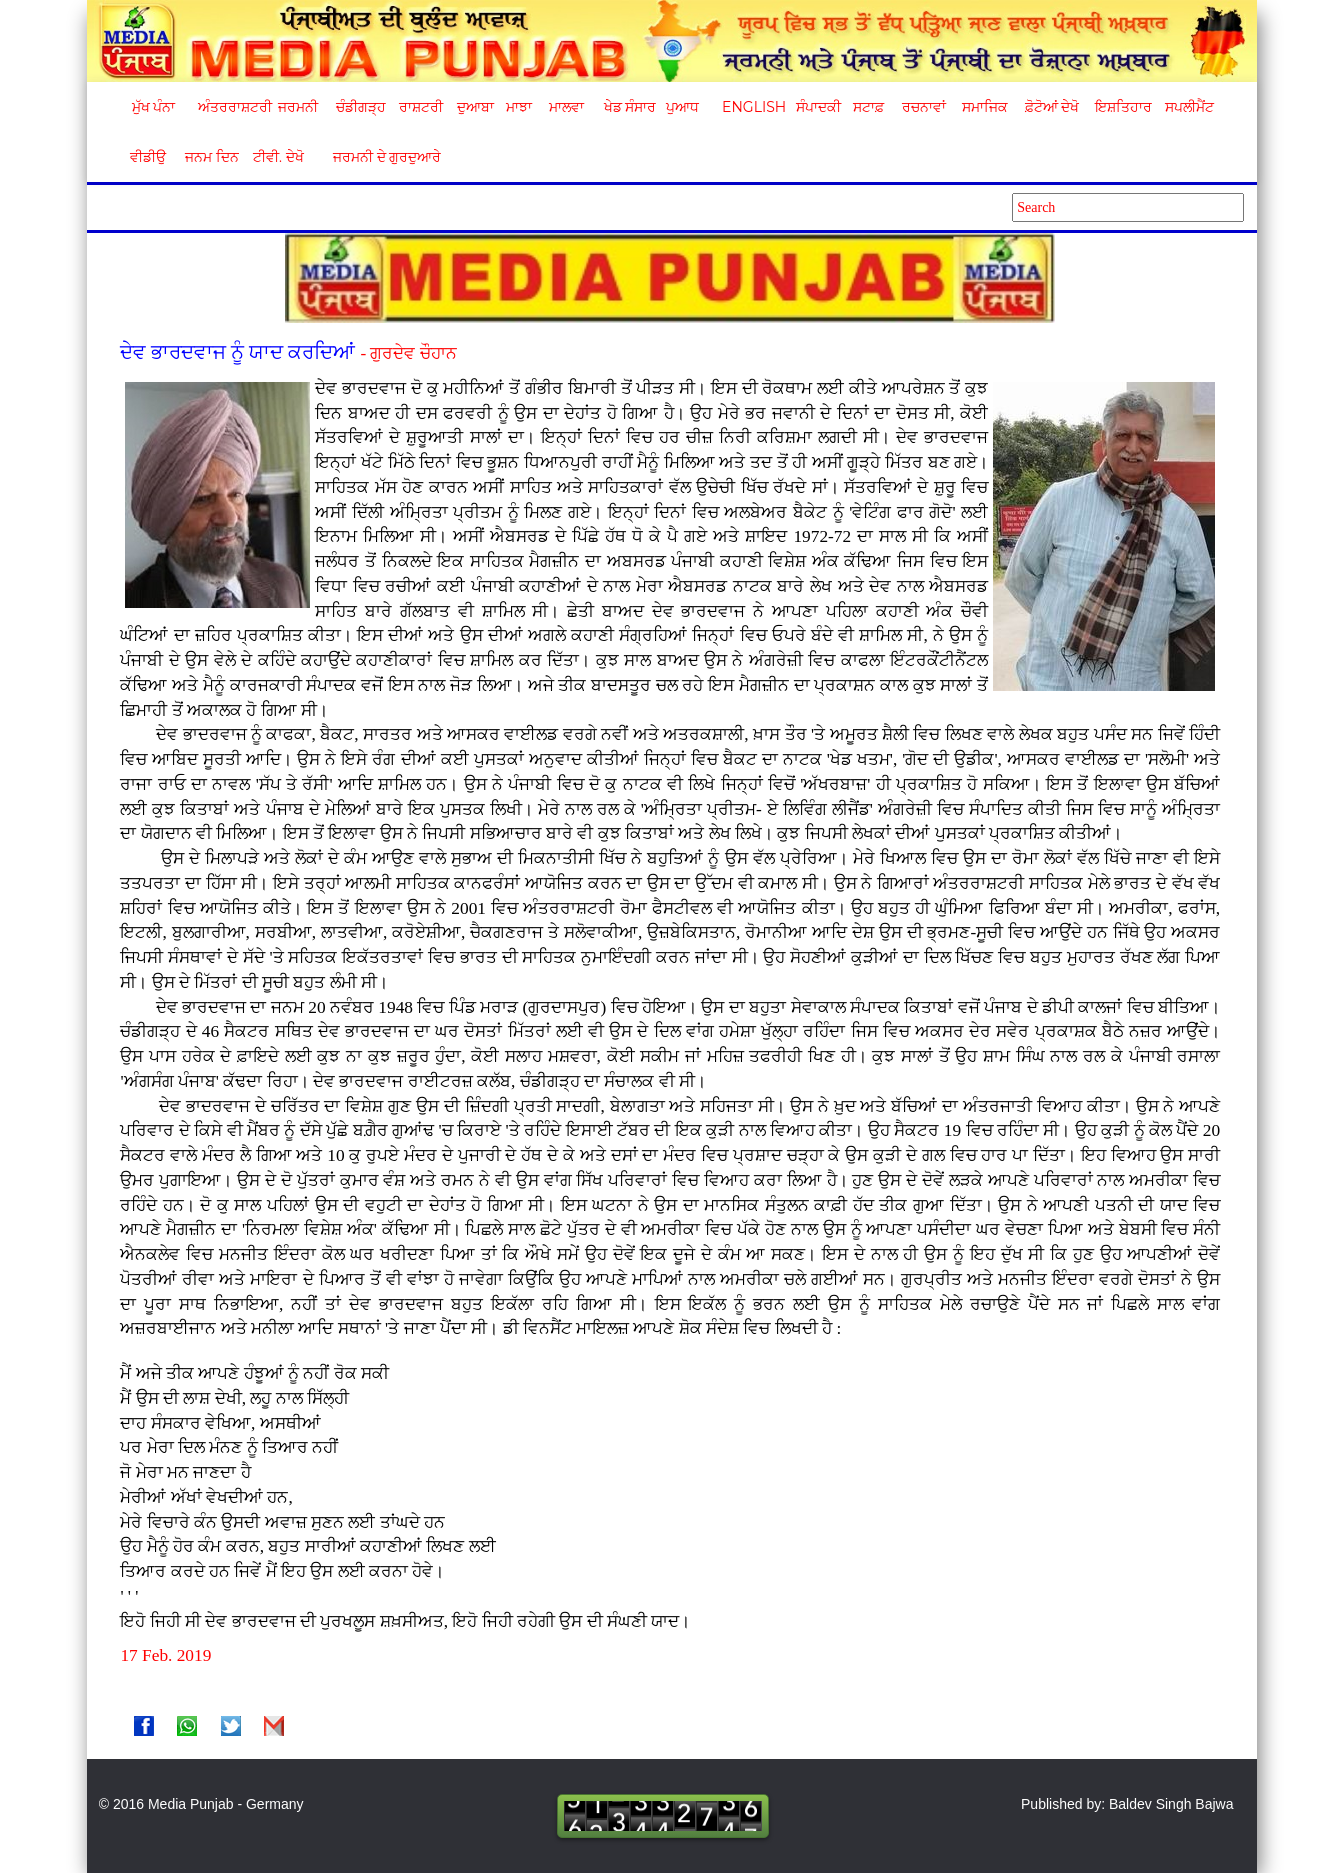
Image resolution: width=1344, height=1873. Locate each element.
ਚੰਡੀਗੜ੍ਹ (360, 107)
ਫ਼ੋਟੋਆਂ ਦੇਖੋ (1051, 107)
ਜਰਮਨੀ (298, 107)
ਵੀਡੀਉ (148, 157)
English (751, 107)
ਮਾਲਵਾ (566, 107)
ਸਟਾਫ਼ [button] (868, 107)
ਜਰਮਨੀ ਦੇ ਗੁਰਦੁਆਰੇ (379, 157)
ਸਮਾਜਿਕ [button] (985, 107)
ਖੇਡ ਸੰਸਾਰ (629, 107)
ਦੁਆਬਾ (475, 107)
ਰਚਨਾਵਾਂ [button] (924, 107)
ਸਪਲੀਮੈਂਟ (1189, 107)
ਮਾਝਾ (519, 107)
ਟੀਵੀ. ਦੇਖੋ (277, 157)
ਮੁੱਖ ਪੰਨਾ (154, 107)
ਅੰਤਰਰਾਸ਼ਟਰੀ (231, 107)
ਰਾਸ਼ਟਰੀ (421, 107)
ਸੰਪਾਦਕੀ (818, 107)
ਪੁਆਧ (682, 107)
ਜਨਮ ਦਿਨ (211, 157)
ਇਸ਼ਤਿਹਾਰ (1122, 107)
